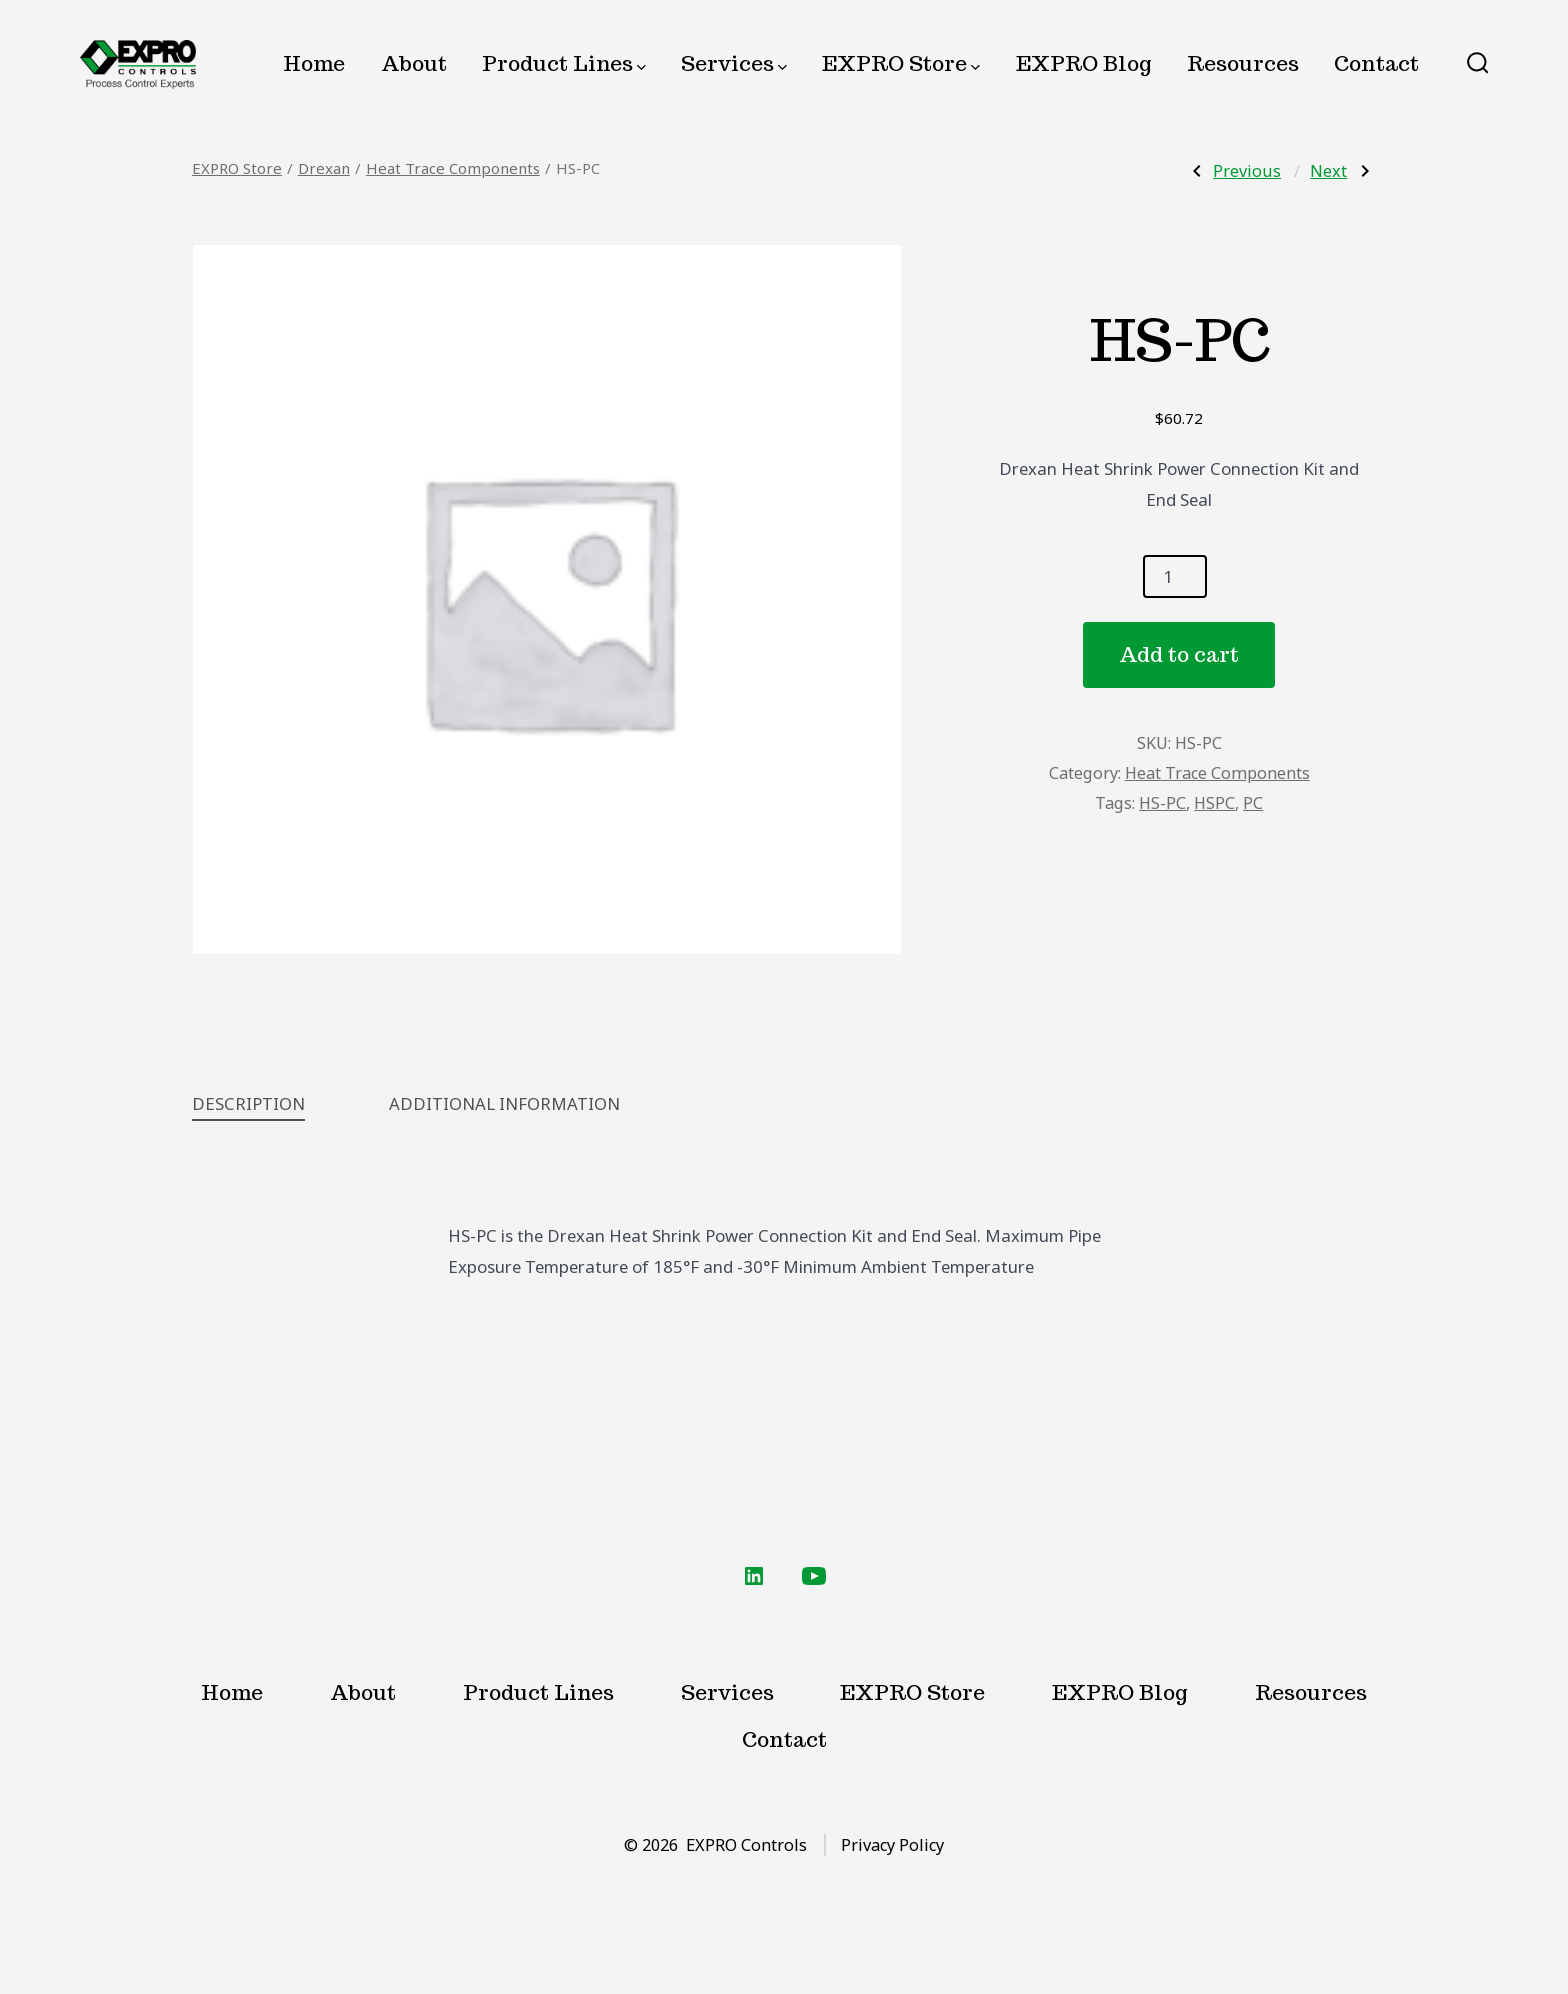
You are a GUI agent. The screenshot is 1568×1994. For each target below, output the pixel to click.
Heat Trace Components (453, 168)
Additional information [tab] (504, 1103)
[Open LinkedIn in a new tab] (754, 1576)
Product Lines (564, 63)
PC (1253, 803)
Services (734, 63)
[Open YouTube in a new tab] (814, 1576)
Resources (1243, 63)
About (414, 63)
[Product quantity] (1175, 576)
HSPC (1214, 803)
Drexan (324, 168)
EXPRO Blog (1084, 63)
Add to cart (1179, 654)
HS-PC (1162, 803)
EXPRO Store (901, 63)
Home (314, 63)
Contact (1376, 63)
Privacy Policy (892, 1845)
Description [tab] (248, 1103)
